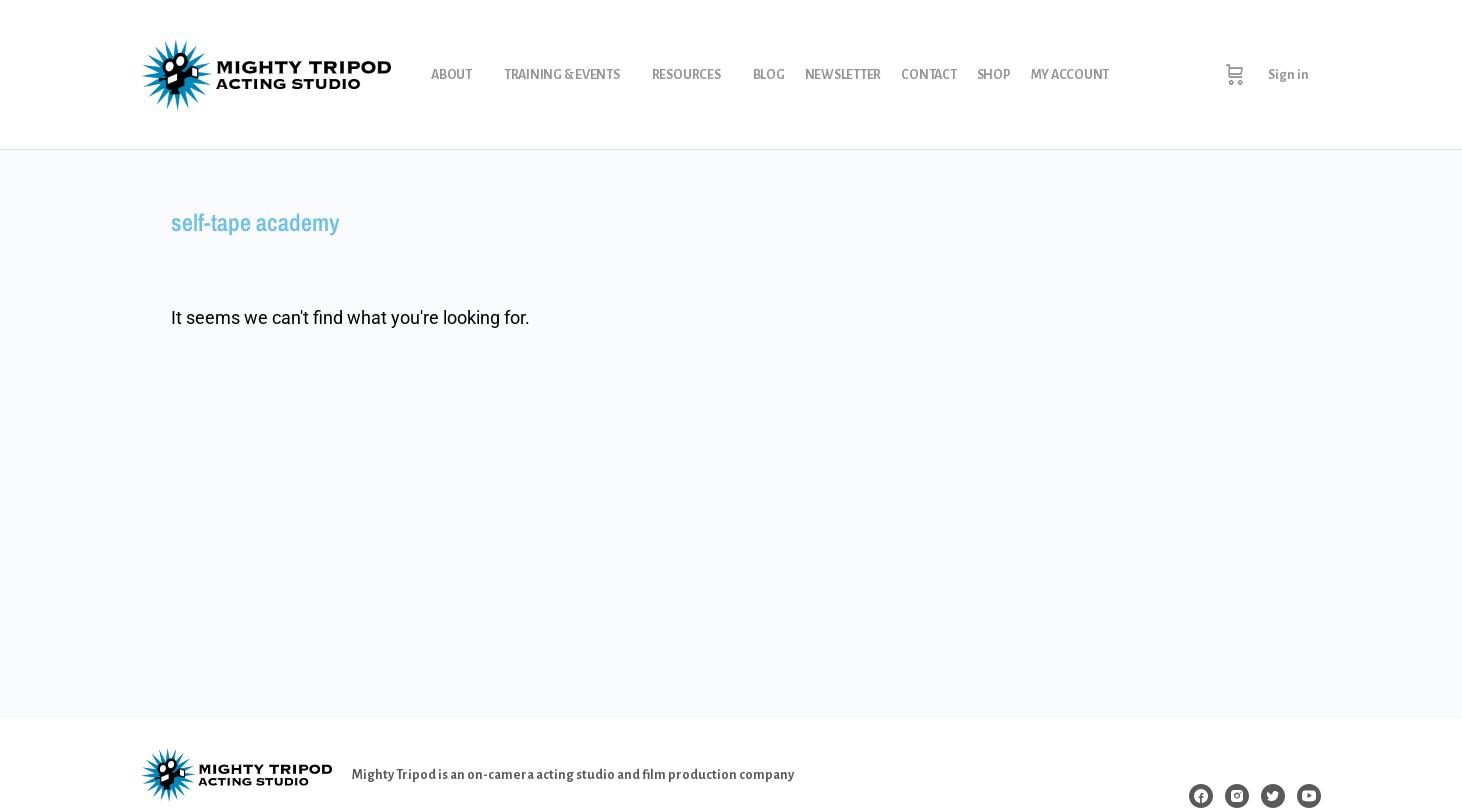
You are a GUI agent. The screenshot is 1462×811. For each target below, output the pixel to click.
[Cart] (1235, 75)
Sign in (1288, 75)
